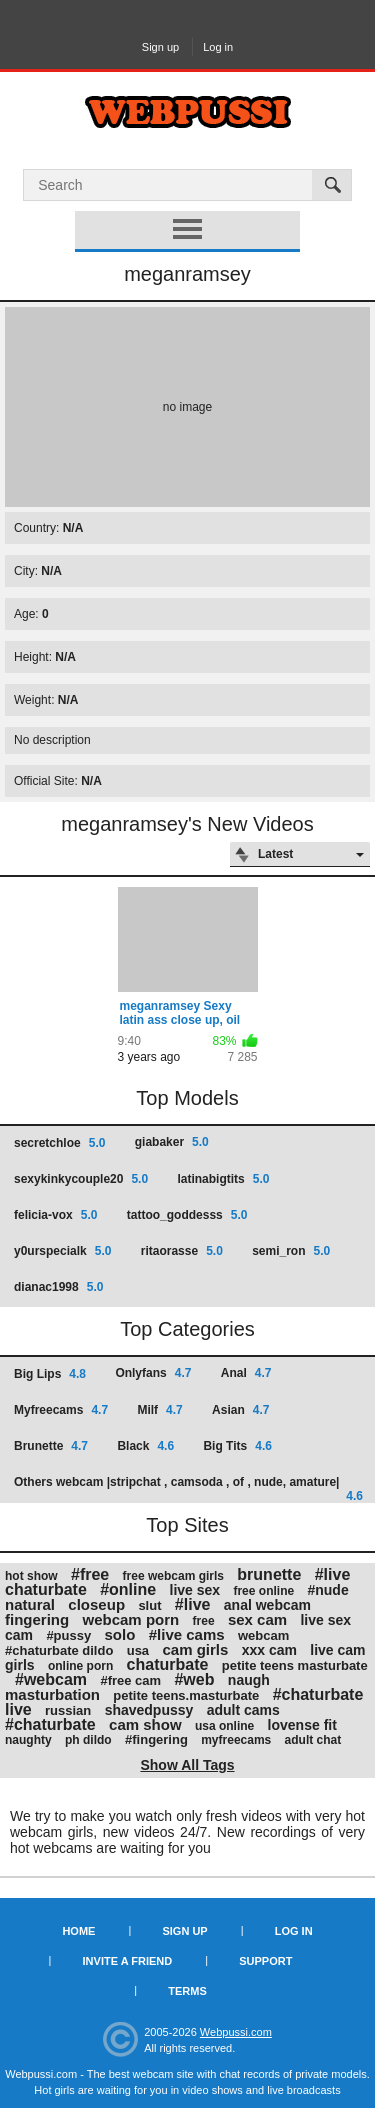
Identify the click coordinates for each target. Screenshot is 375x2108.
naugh (249, 1680)
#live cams (187, 1634)
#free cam (130, 1680)
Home (78, 1931)
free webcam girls (173, 1576)
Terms (187, 1991)
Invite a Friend (128, 1961)
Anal (246, 1373)
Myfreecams (61, 1410)
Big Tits (237, 1446)
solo (120, 1634)
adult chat (313, 1740)
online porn (80, 1666)
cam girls (195, 1649)
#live (193, 1604)
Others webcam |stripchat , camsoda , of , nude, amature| (188, 1488)
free (204, 1621)
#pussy (68, 1635)
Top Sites (187, 1525)
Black (145, 1446)
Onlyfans (153, 1373)
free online (263, 1591)
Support (265, 1961)
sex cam (257, 1619)
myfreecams (236, 1740)
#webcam (51, 1679)
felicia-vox (55, 1215)
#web (194, 1679)
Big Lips (50, 1374)
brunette (269, 1574)
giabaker (172, 1142)
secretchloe (59, 1143)
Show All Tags (187, 1765)
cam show (145, 1724)
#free (90, 1574)
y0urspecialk (62, 1251)
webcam (263, 1635)
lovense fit (302, 1725)
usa (138, 1650)
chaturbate (168, 1664)
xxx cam (269, 1650)
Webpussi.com (236, 2032)
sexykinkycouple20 (81, 1179)
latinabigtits (223, 1179)
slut (149, 1605)
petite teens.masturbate (186, 1695)
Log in (218, 47)
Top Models (187, 1098)
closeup (96, 1604)
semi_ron (291, 1251)
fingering (37, 1619)
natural (30, 1604)
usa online (224, 1726)
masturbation (52, 1694)
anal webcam (267, 1605)
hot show (31, 1576)
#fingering (156, 1739)
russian (68, 1710)
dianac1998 (58, 1287)
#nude (327, 1590)
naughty (28, 1740)
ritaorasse (182, 1251)
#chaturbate (50, 1724)
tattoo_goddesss (187, 1215)
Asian (240, 1410)
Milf (159, 1410)
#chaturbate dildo (59, 1650)
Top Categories (187, 1329)
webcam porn (131, 1619)
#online (128, 1589)
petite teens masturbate (295, 1665)
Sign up (160, 47)
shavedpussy (149, 1710)
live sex (195, 1590)
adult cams (243, 1710)
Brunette (51, 1446)
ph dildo (88, 1740)
